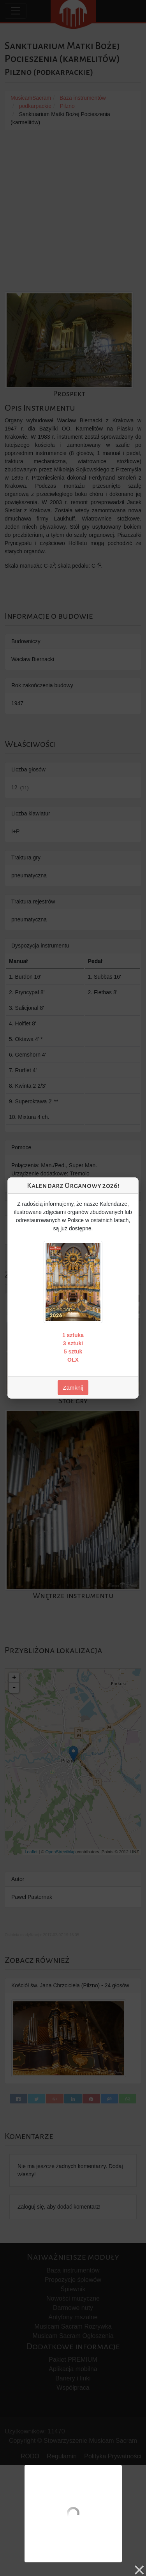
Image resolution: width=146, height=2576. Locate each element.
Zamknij (73, 1387)
